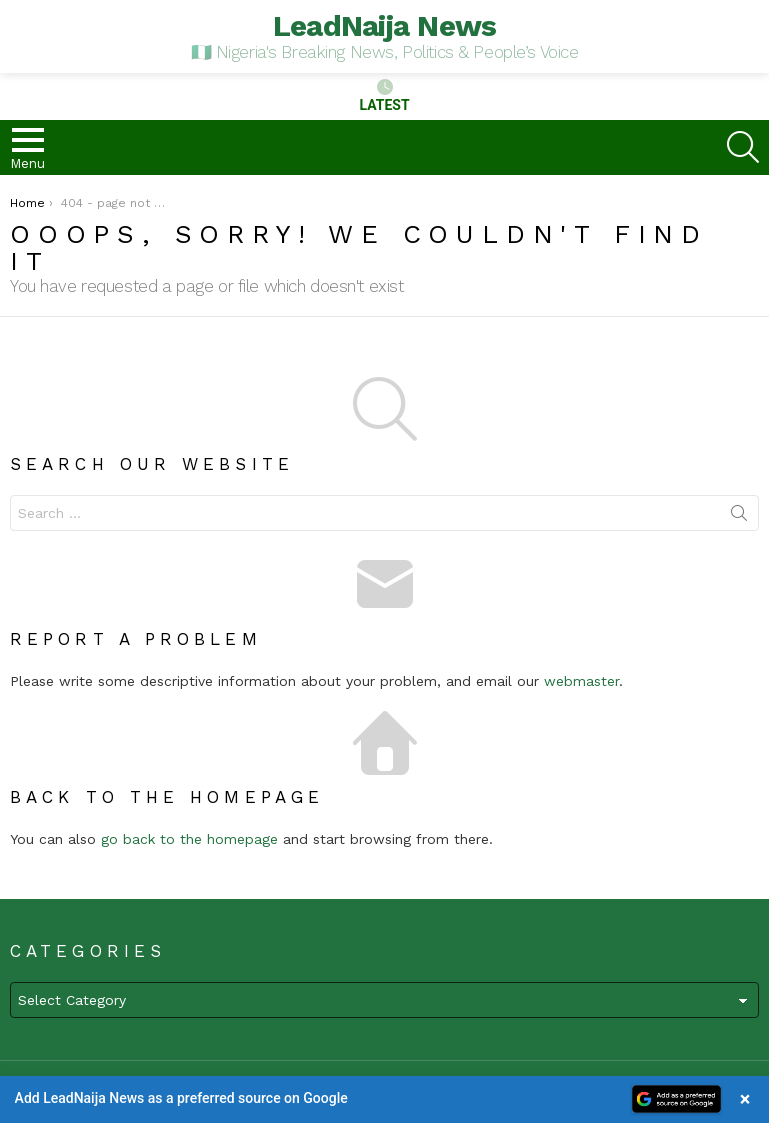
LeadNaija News (385, 25)
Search (739, 517)
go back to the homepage (189, 839)
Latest (384, 96)
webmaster (581, 681)
